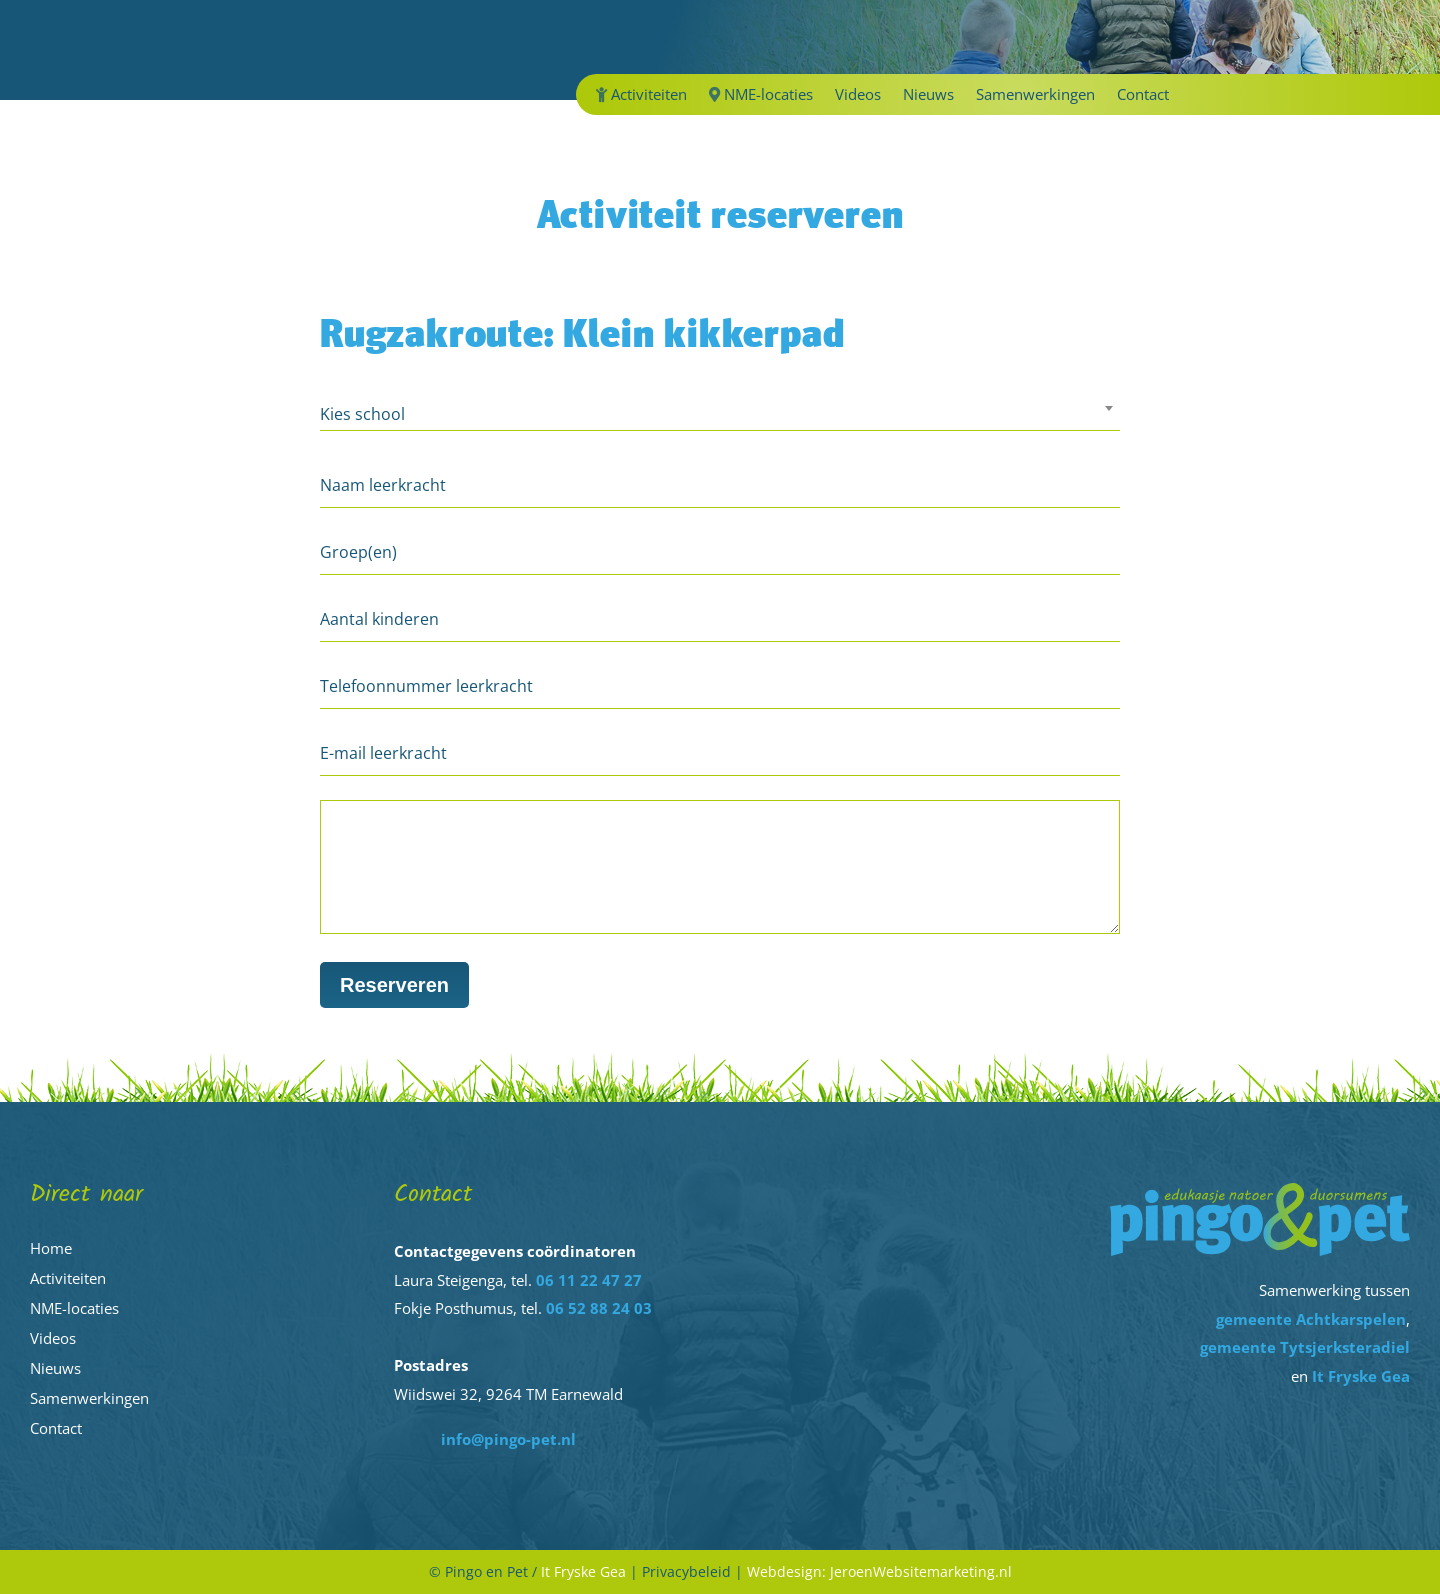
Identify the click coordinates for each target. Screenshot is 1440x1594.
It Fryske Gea (1361, 1376)
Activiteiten (641, 95)
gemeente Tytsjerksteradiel (1305, 1347)
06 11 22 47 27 (589, 1280)
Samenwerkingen (1035, 95)
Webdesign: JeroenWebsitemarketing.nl (879, 1571)
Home (51, 1248)
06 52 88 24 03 (599, 1308)
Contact (1143, 95)
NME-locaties (761, 95)
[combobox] (720, 417)
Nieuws (928, 95)
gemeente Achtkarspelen (1311, 1319)
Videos (858, 95)
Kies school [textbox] (362, 414)
